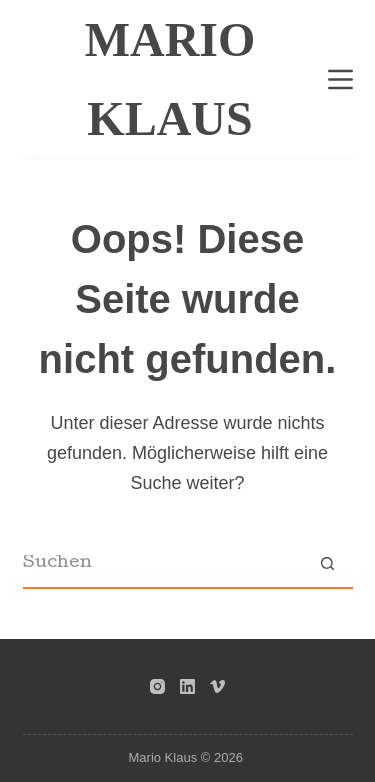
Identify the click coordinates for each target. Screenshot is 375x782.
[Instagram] (157, 686)
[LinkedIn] (187, 686)
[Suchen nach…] (163, 564)
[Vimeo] (217, 686)
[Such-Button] (328, 564)
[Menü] (340, 79)
